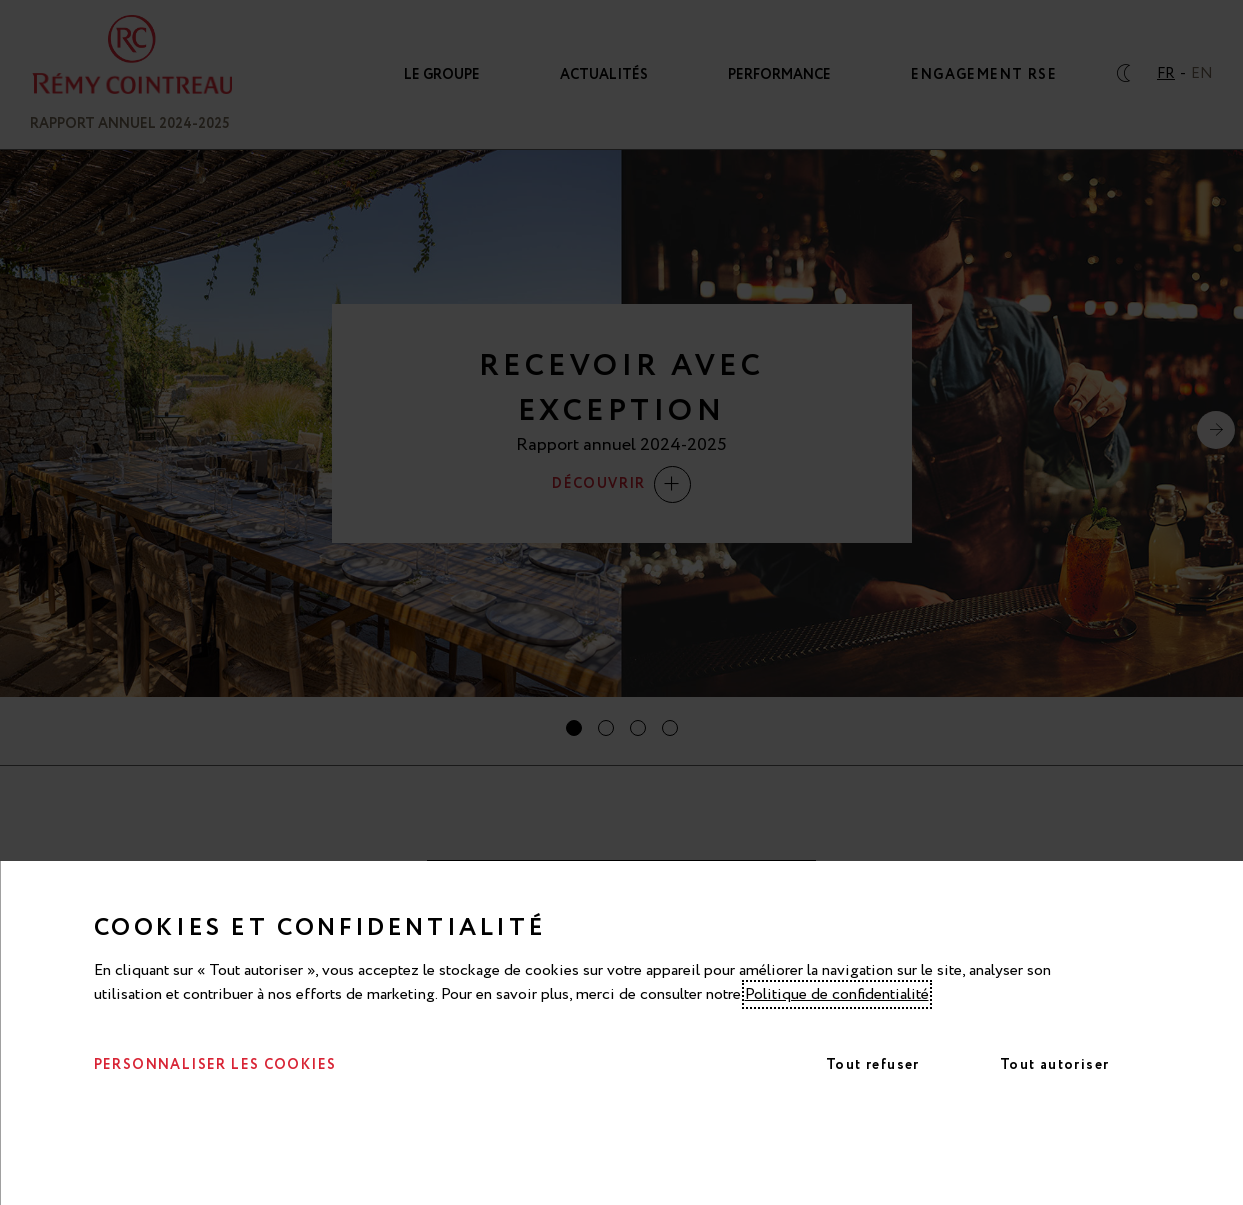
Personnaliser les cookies (215, 1065)
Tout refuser (873, 1065)
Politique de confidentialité (837, 994)
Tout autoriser (1055, 1065)
